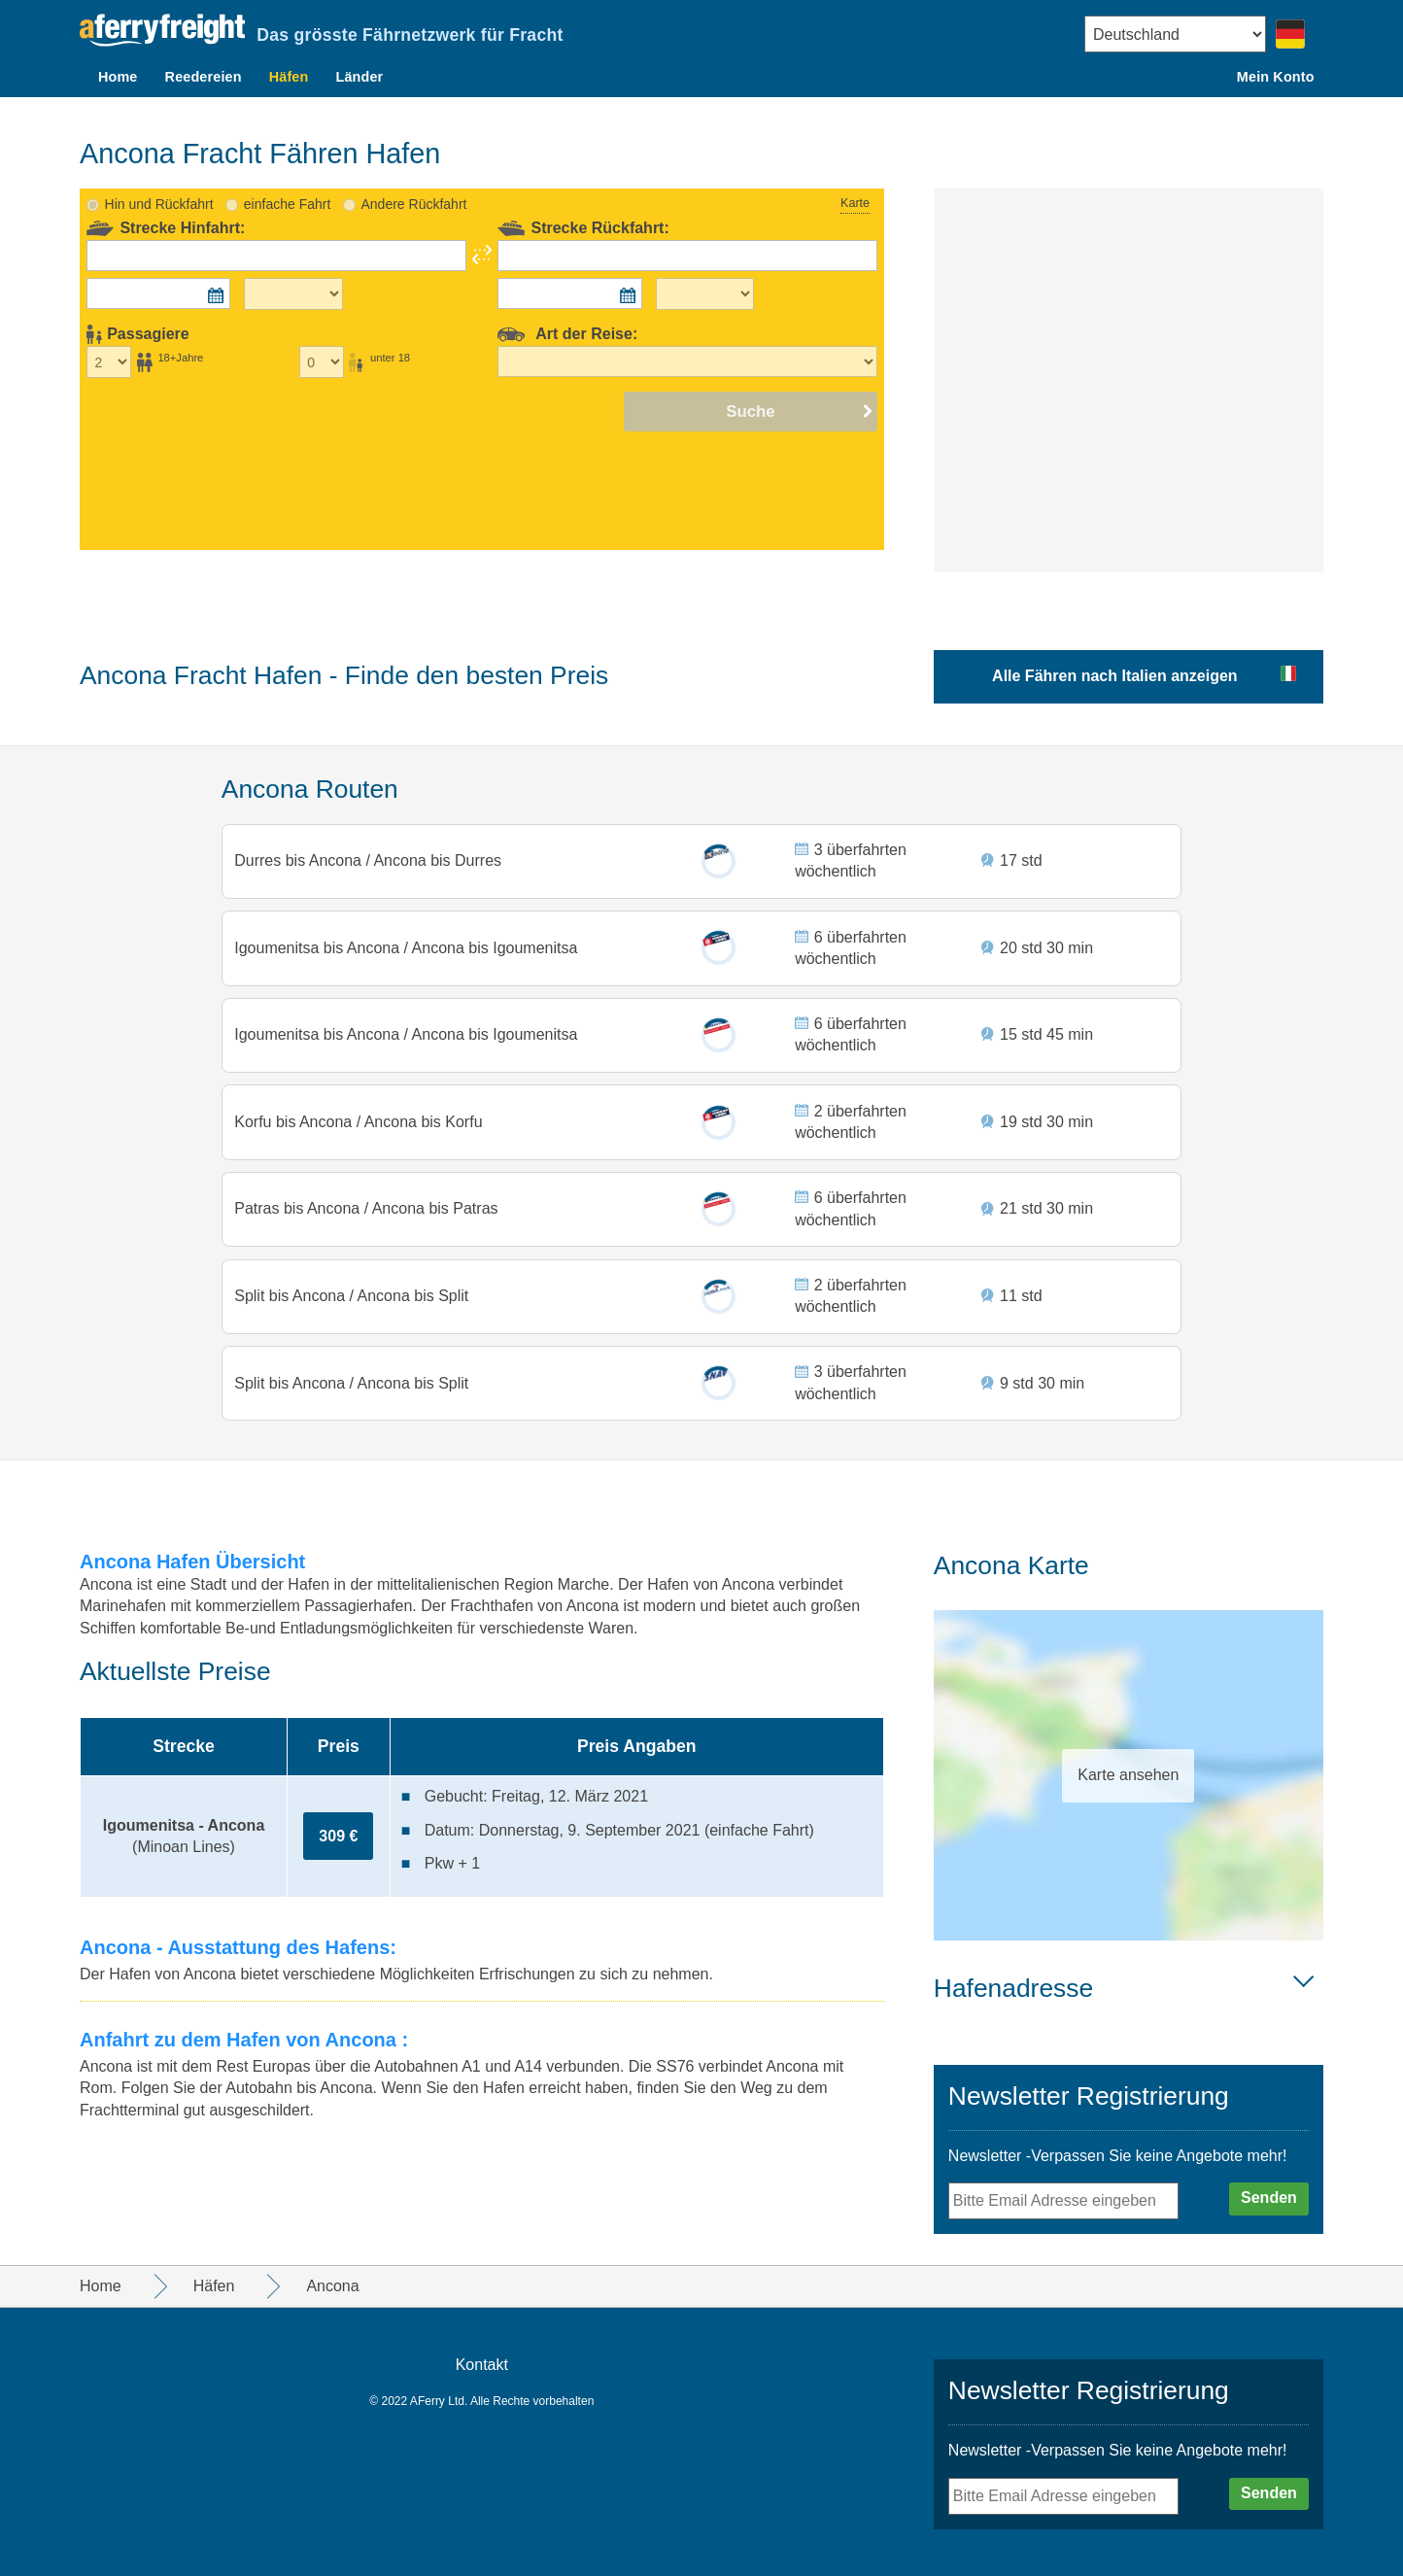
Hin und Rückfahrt (159, 177)
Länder (359, 77)
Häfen (289, 77)
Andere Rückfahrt (413, 177)
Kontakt (482, 2364)
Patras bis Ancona (300, 1198)
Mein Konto (1276, 77)
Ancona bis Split (412, 1290)
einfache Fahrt (287, 177)
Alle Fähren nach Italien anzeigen (1115, 648)
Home (118, 77)
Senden (1269, 2197)
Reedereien (203, 77)
